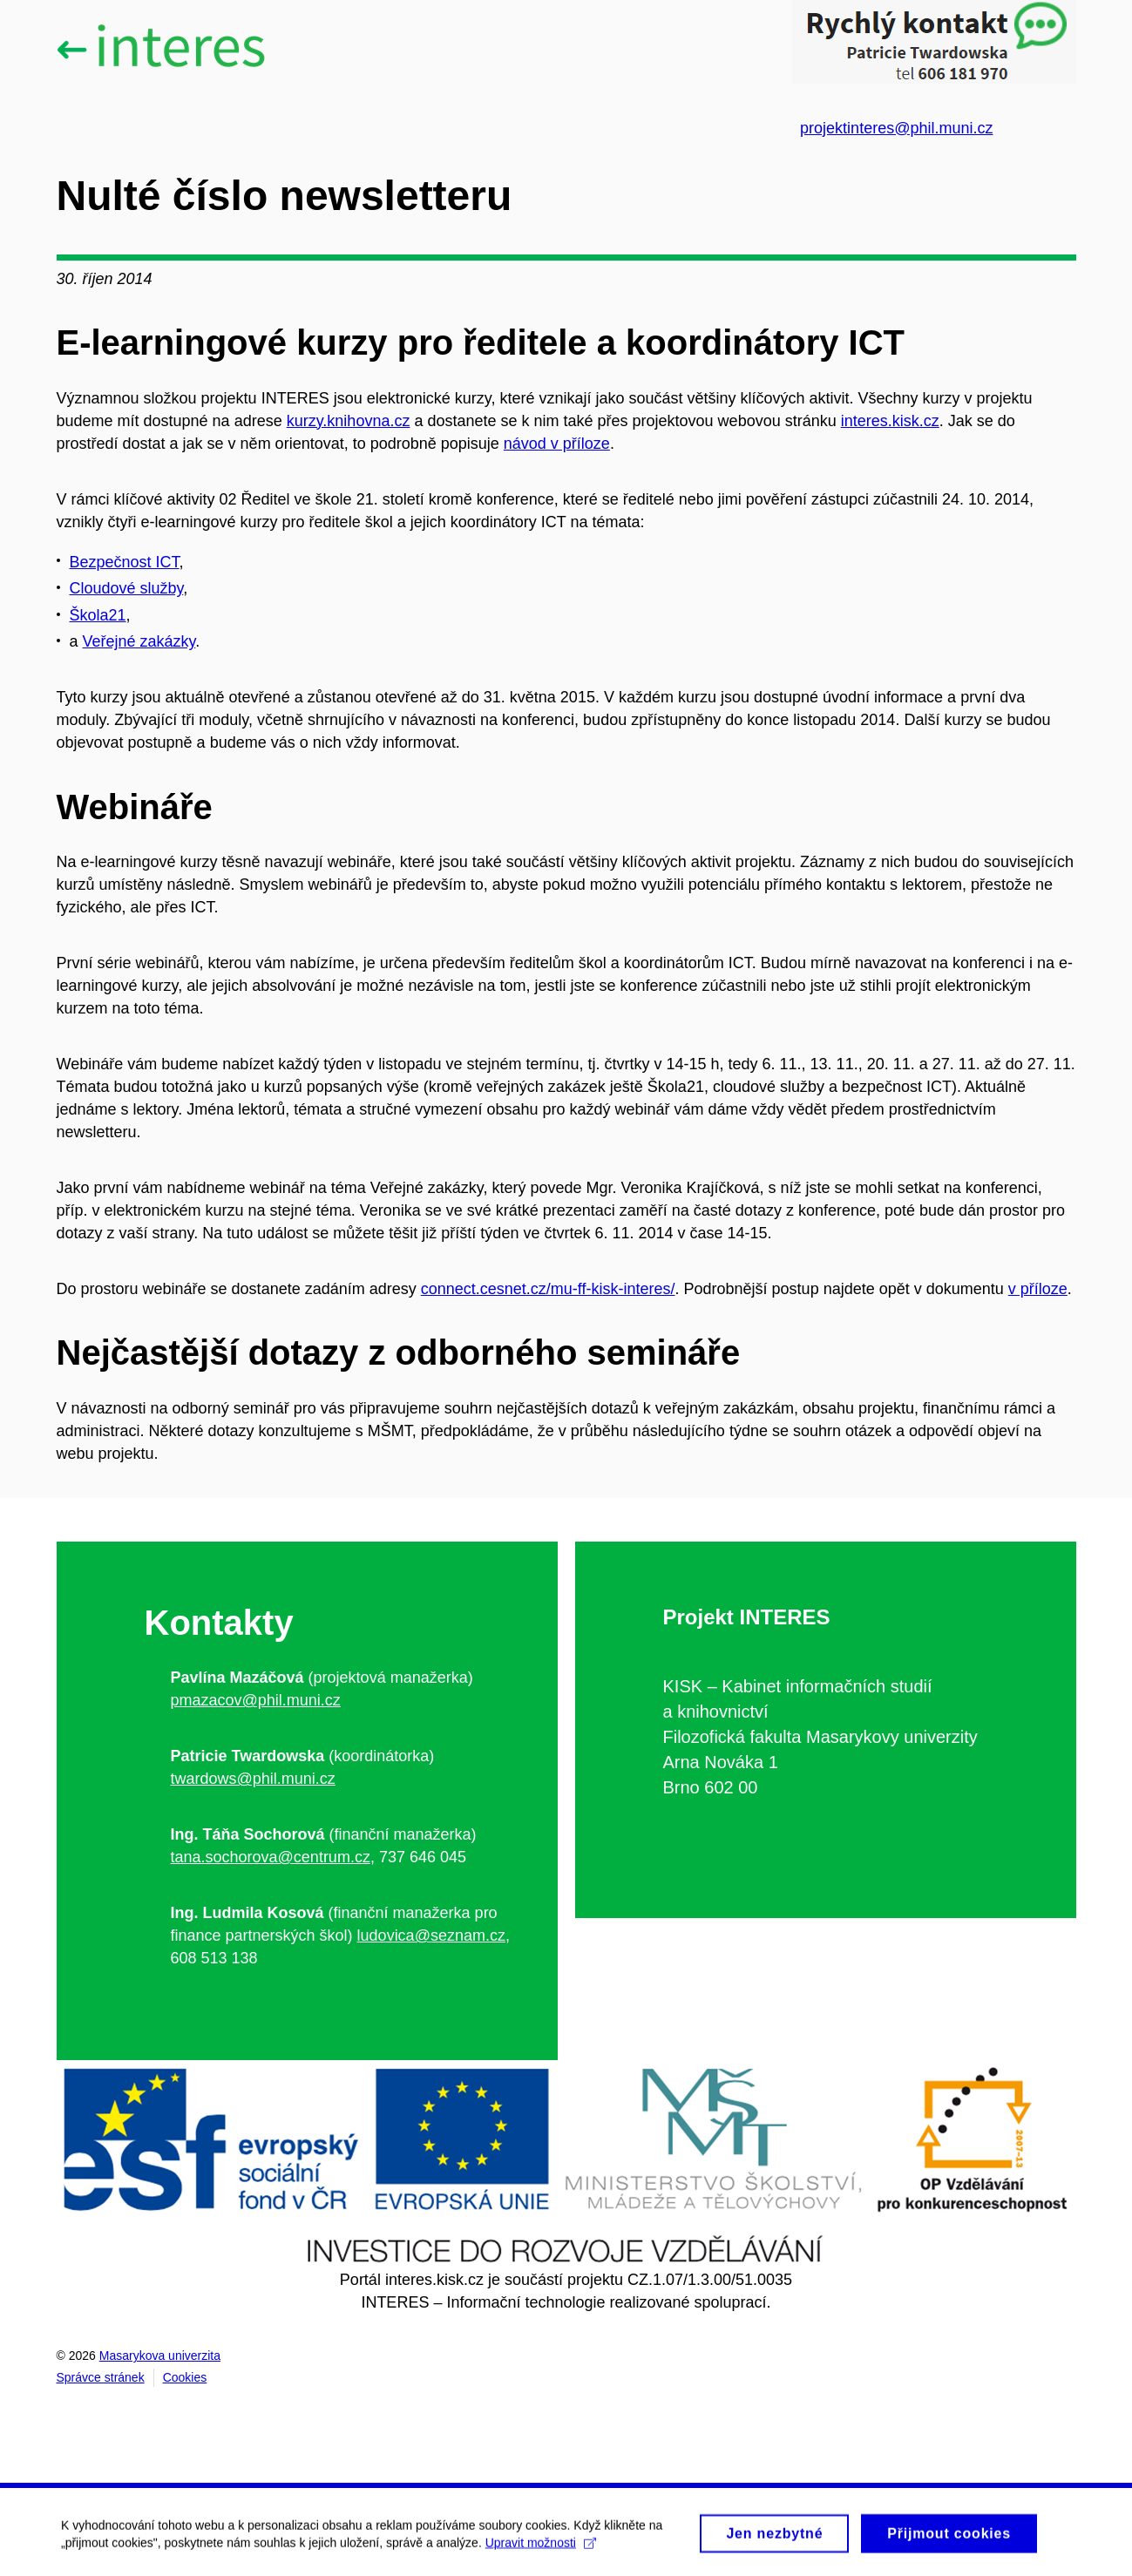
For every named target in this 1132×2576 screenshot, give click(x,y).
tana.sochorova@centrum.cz (270, 1857)
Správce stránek (101, 2377)
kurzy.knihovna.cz (348, 421)
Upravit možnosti (540, 2549)
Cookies (185, 2377)
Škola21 (98, 615)
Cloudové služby (127, 588)
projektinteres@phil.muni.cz (896, 128)
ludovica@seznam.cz (431, 1935)
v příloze (1038, 1289)
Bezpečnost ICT (125, 562)
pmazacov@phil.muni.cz (256, 1700)
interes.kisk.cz (890, 421)
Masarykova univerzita (159, 2355)
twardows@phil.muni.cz (253, 1778)
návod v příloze (557, 443)
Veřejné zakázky (139, 641)
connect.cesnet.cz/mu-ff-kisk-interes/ (548, 1289)
